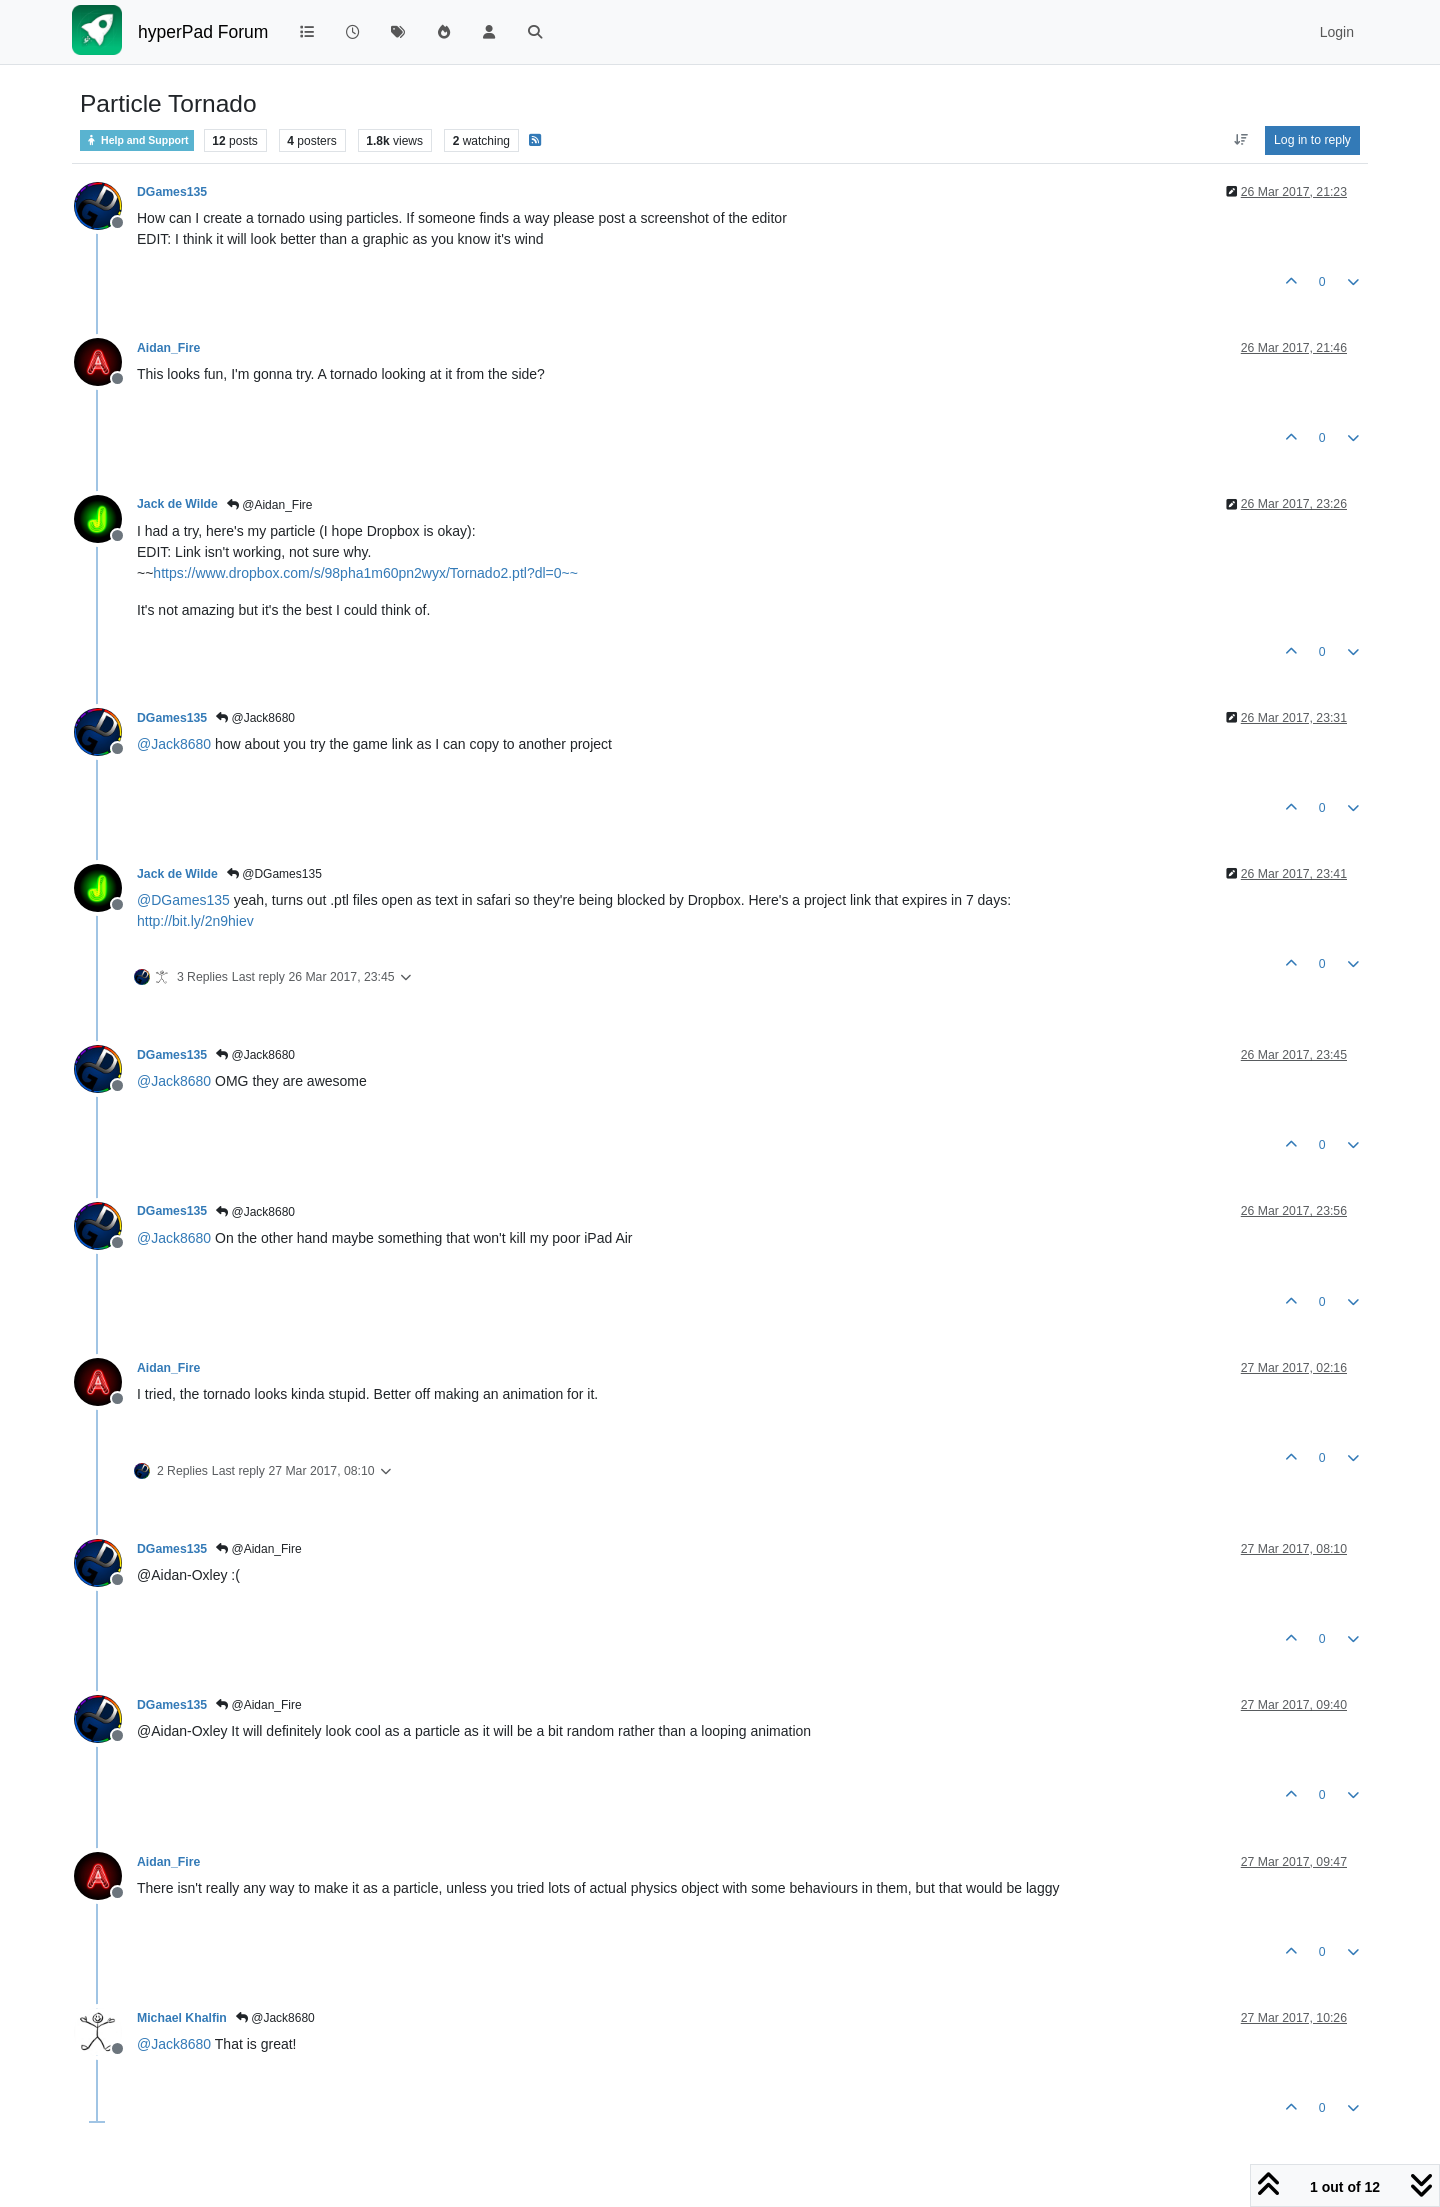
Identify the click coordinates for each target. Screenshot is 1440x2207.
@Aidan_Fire (270, 505)
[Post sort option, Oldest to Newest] (1240, 140)
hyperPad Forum (203, 32)
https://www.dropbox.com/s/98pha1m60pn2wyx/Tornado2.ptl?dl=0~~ (365, 573)
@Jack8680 (255, 718)
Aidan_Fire (168, 348)
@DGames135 (274, 874)
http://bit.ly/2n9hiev (195, 921)
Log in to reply (1312, 140)
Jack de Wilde (177, 504)
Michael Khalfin (182, 2018)
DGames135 (172, 192)
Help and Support (137, 140)
